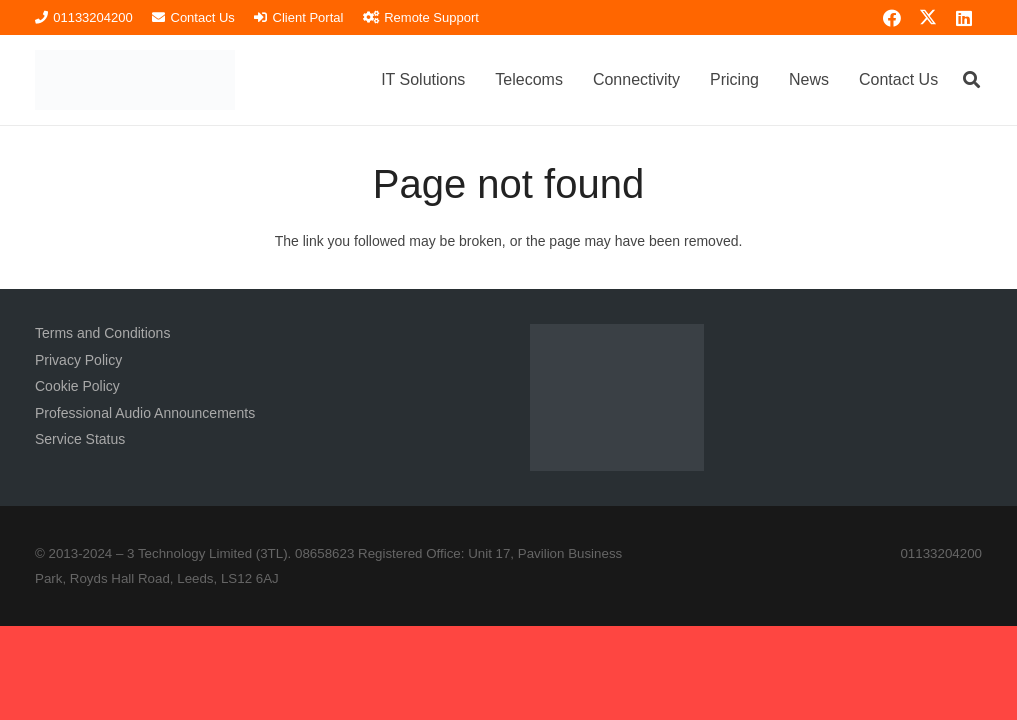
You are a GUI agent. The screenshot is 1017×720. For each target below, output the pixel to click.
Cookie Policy (77, 386)
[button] (971, 79)
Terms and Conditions (102, 333)
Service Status (80, 439)
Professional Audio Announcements (145, 413)
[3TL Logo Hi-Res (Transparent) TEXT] (135, 80)
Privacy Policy (78, 360)
